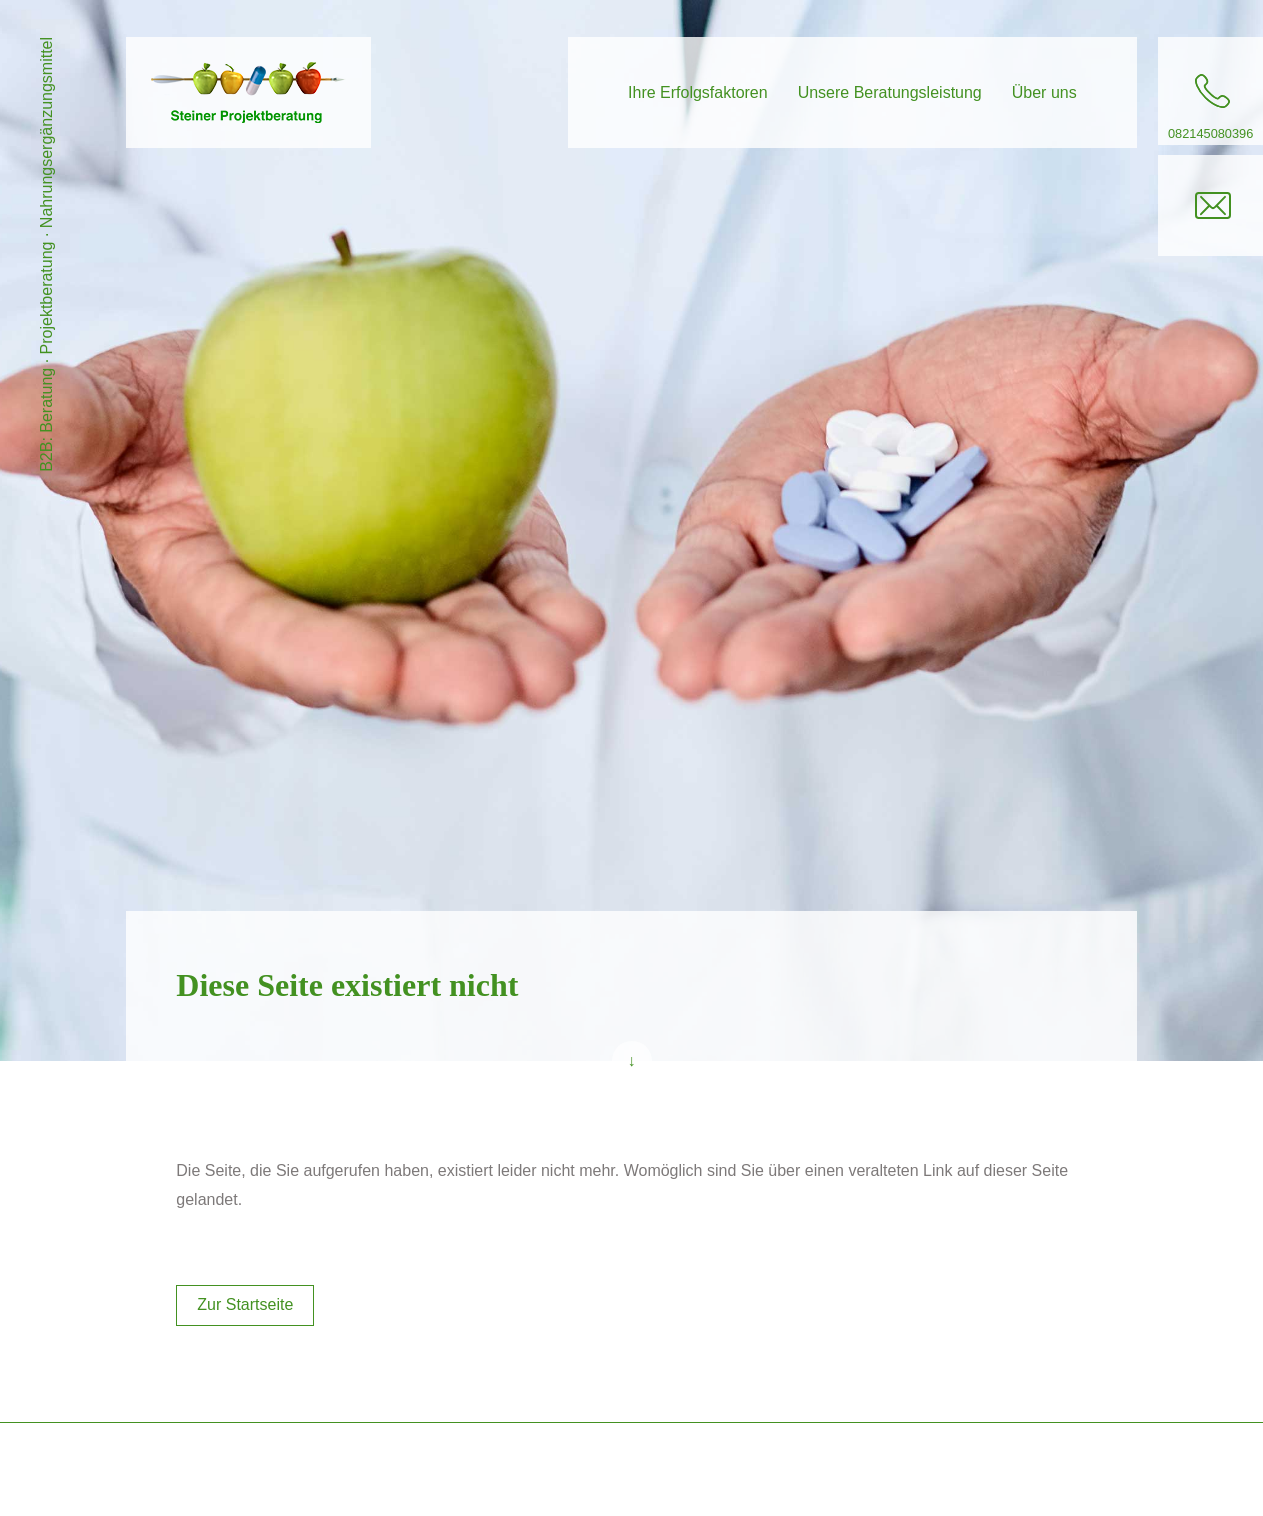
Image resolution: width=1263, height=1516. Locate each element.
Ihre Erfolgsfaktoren (698, 92)
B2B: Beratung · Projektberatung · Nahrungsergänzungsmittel (46, 254)
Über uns (1044, 92)
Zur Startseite (245, 1304)
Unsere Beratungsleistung (890, 92)
